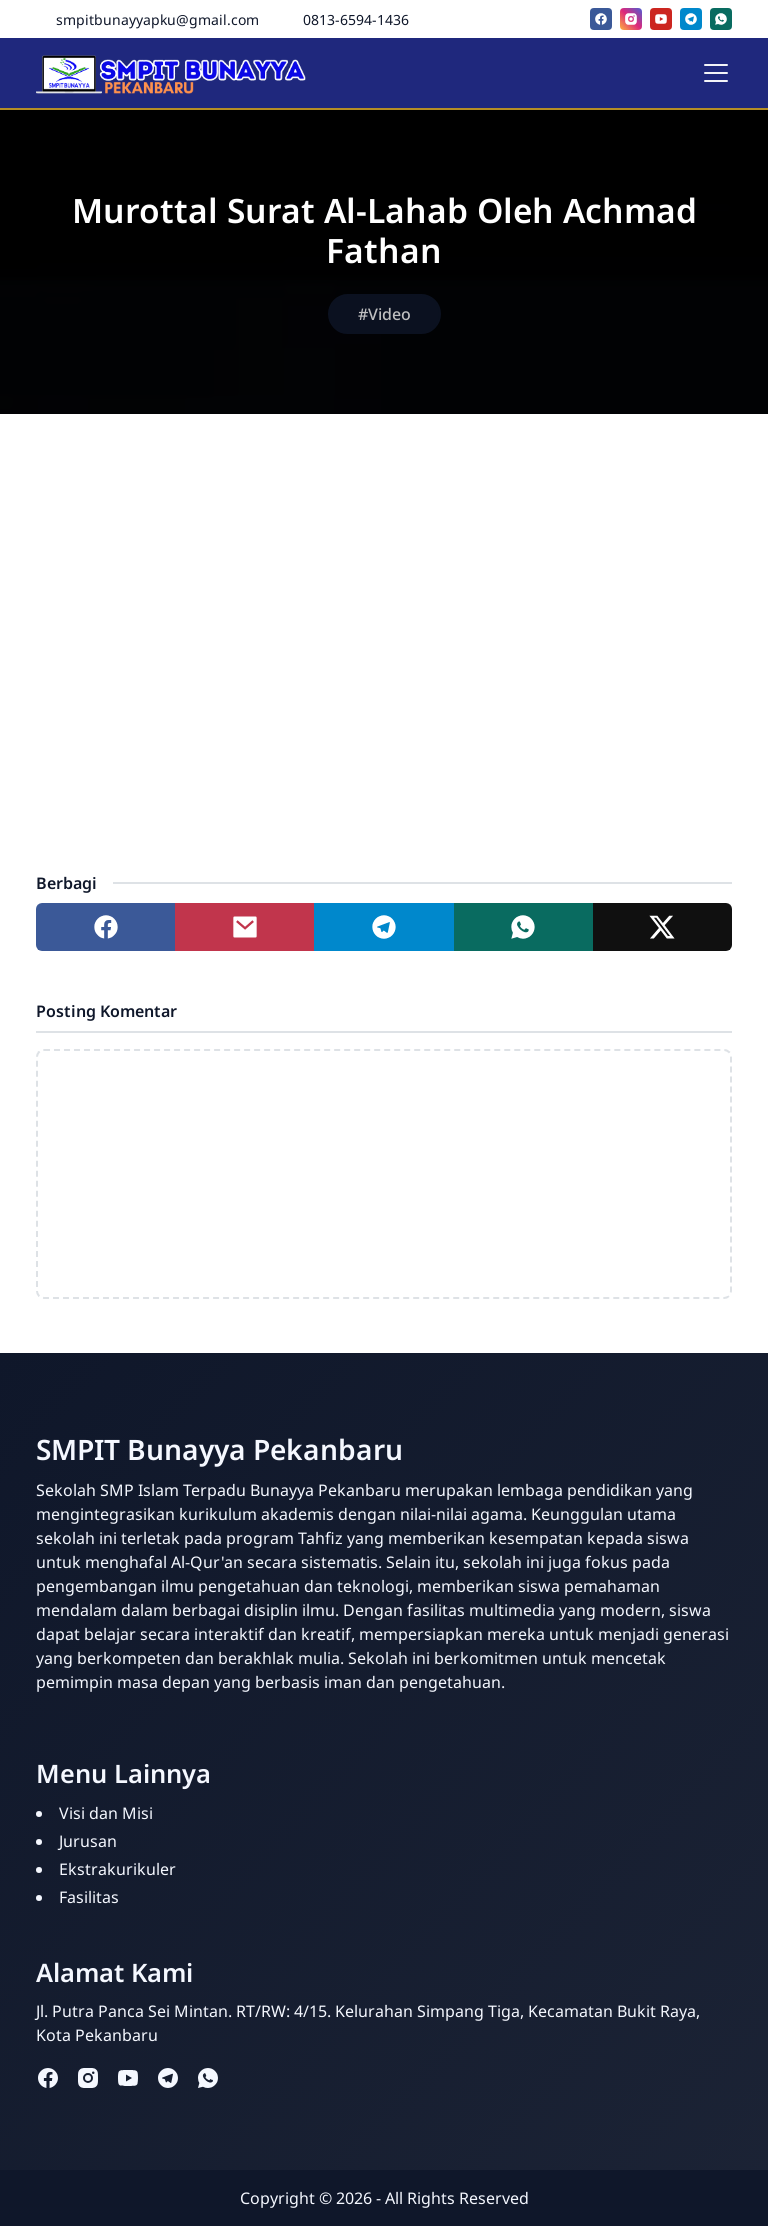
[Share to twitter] (662, 927)
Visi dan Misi (106, 1813)
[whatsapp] (721, 19)
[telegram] (691, 19)
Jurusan (88, 1841)
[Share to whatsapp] (523, 927)
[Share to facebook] (105, 927)
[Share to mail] (244, 927)
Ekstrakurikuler (117, 1869)
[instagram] (631, 19)
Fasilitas (89, 1897)
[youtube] (661, 19)
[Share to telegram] (383, 927)
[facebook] (601, 19)
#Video (384, 314)
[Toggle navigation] (716, 73)
